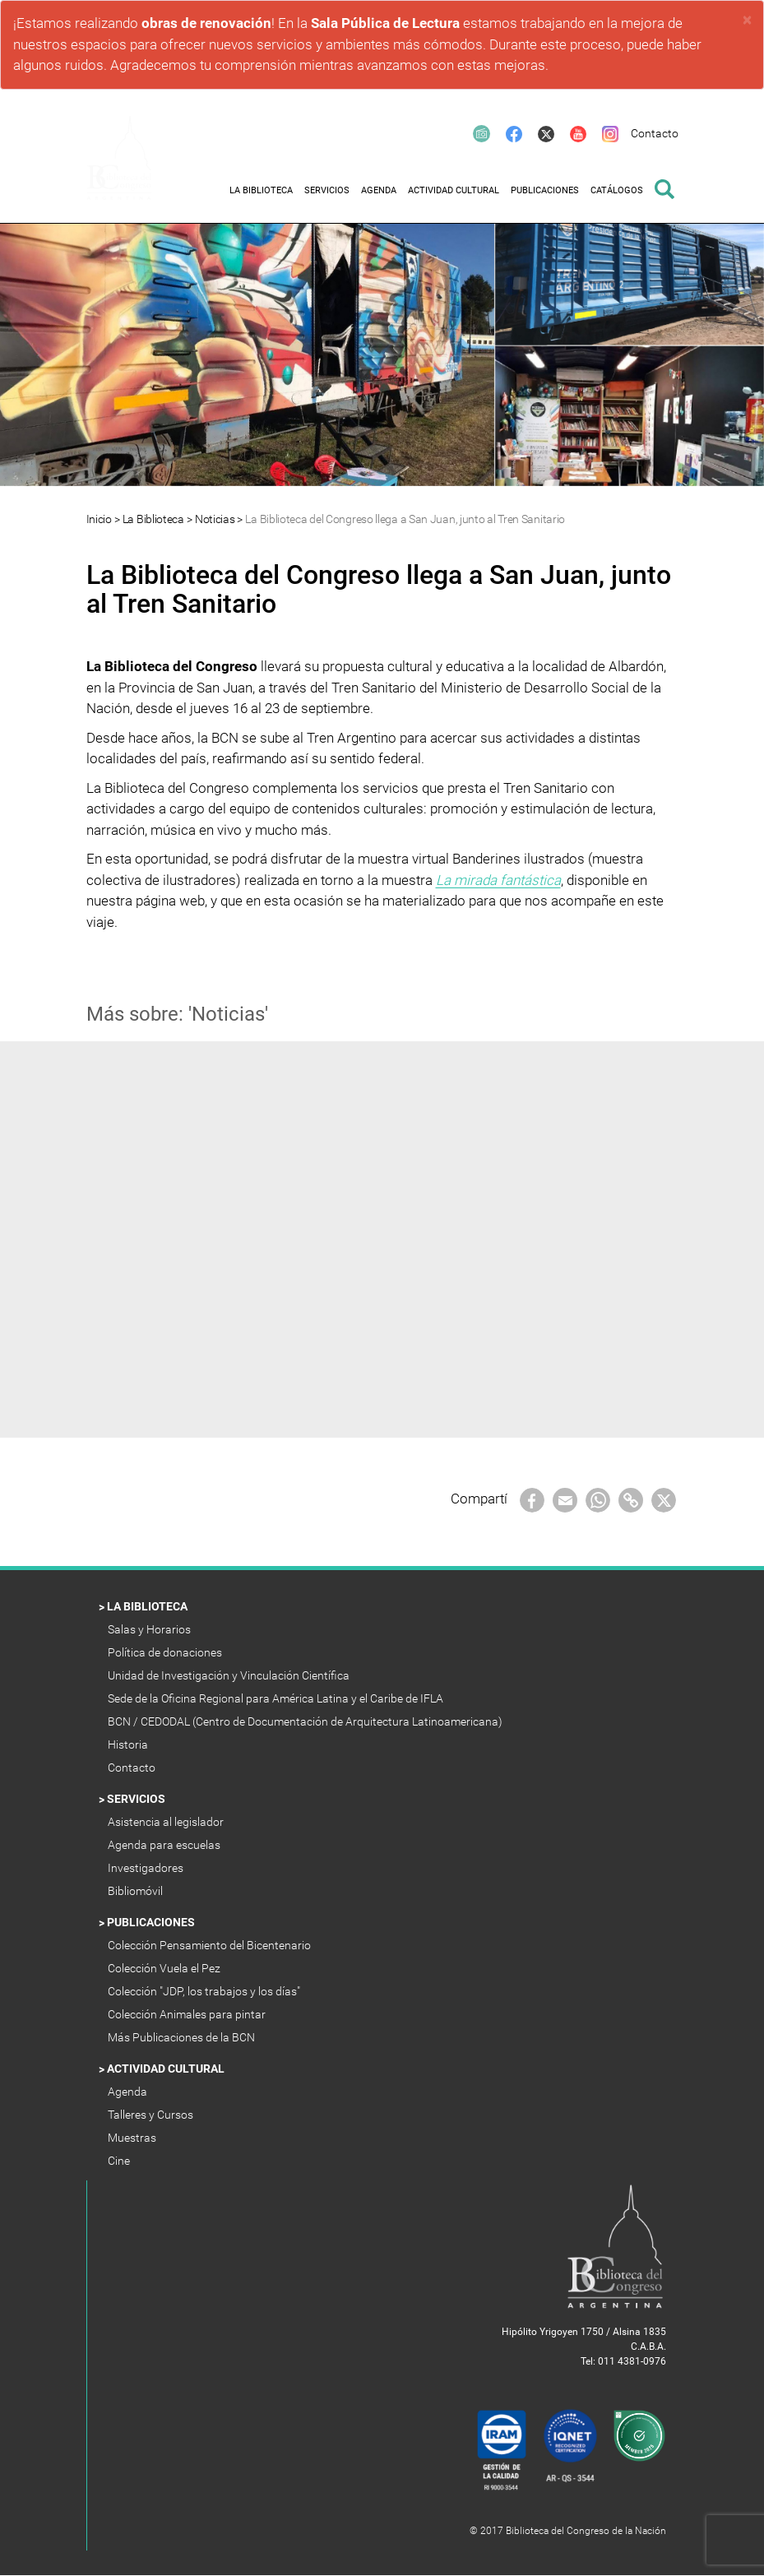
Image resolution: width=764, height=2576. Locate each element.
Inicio (99, 519)
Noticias (215, 519)
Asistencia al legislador (167, 1821)
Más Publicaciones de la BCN (182, 2037)
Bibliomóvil (136, 1890)
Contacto (133, 1767)
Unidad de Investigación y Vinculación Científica (230, 1675)
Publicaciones (152, 1922)
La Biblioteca (153, 519)
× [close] (747, 20)
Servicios (137, 1798)
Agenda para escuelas (165, 1844)
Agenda (129, 2091)
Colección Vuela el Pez (165, 1968)
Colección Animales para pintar (188, 2014)
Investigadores (147, 1867)
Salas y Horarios (152, 1629)
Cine (120, 2160)
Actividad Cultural (167, 2068)
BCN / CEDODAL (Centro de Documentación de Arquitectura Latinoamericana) (306, 1721)
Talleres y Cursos (152, 2114)
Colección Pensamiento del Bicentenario (210, 1945)
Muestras (133, 2137)
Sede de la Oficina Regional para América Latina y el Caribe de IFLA (277, 1698)
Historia (129, 1744)
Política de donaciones (166, 1652)
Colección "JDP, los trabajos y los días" (205, 1991)
